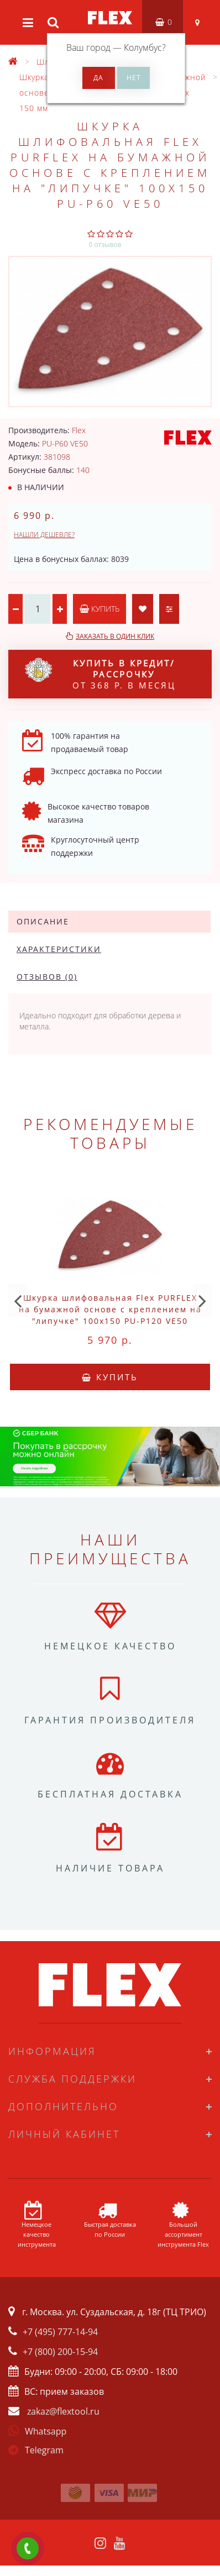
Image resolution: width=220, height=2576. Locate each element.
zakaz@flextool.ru (63, 2411)
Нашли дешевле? (44, 534)
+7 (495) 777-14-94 (60, 2332)
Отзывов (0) (47, 976)
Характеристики (59, 949)
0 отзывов (105, 244)
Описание (43, 921)
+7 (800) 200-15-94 (60, 2352)
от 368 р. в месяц (100, 674)
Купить (99, 608)
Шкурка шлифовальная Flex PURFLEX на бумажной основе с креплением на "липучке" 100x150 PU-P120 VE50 (110, 1309)
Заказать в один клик (115, 636)
